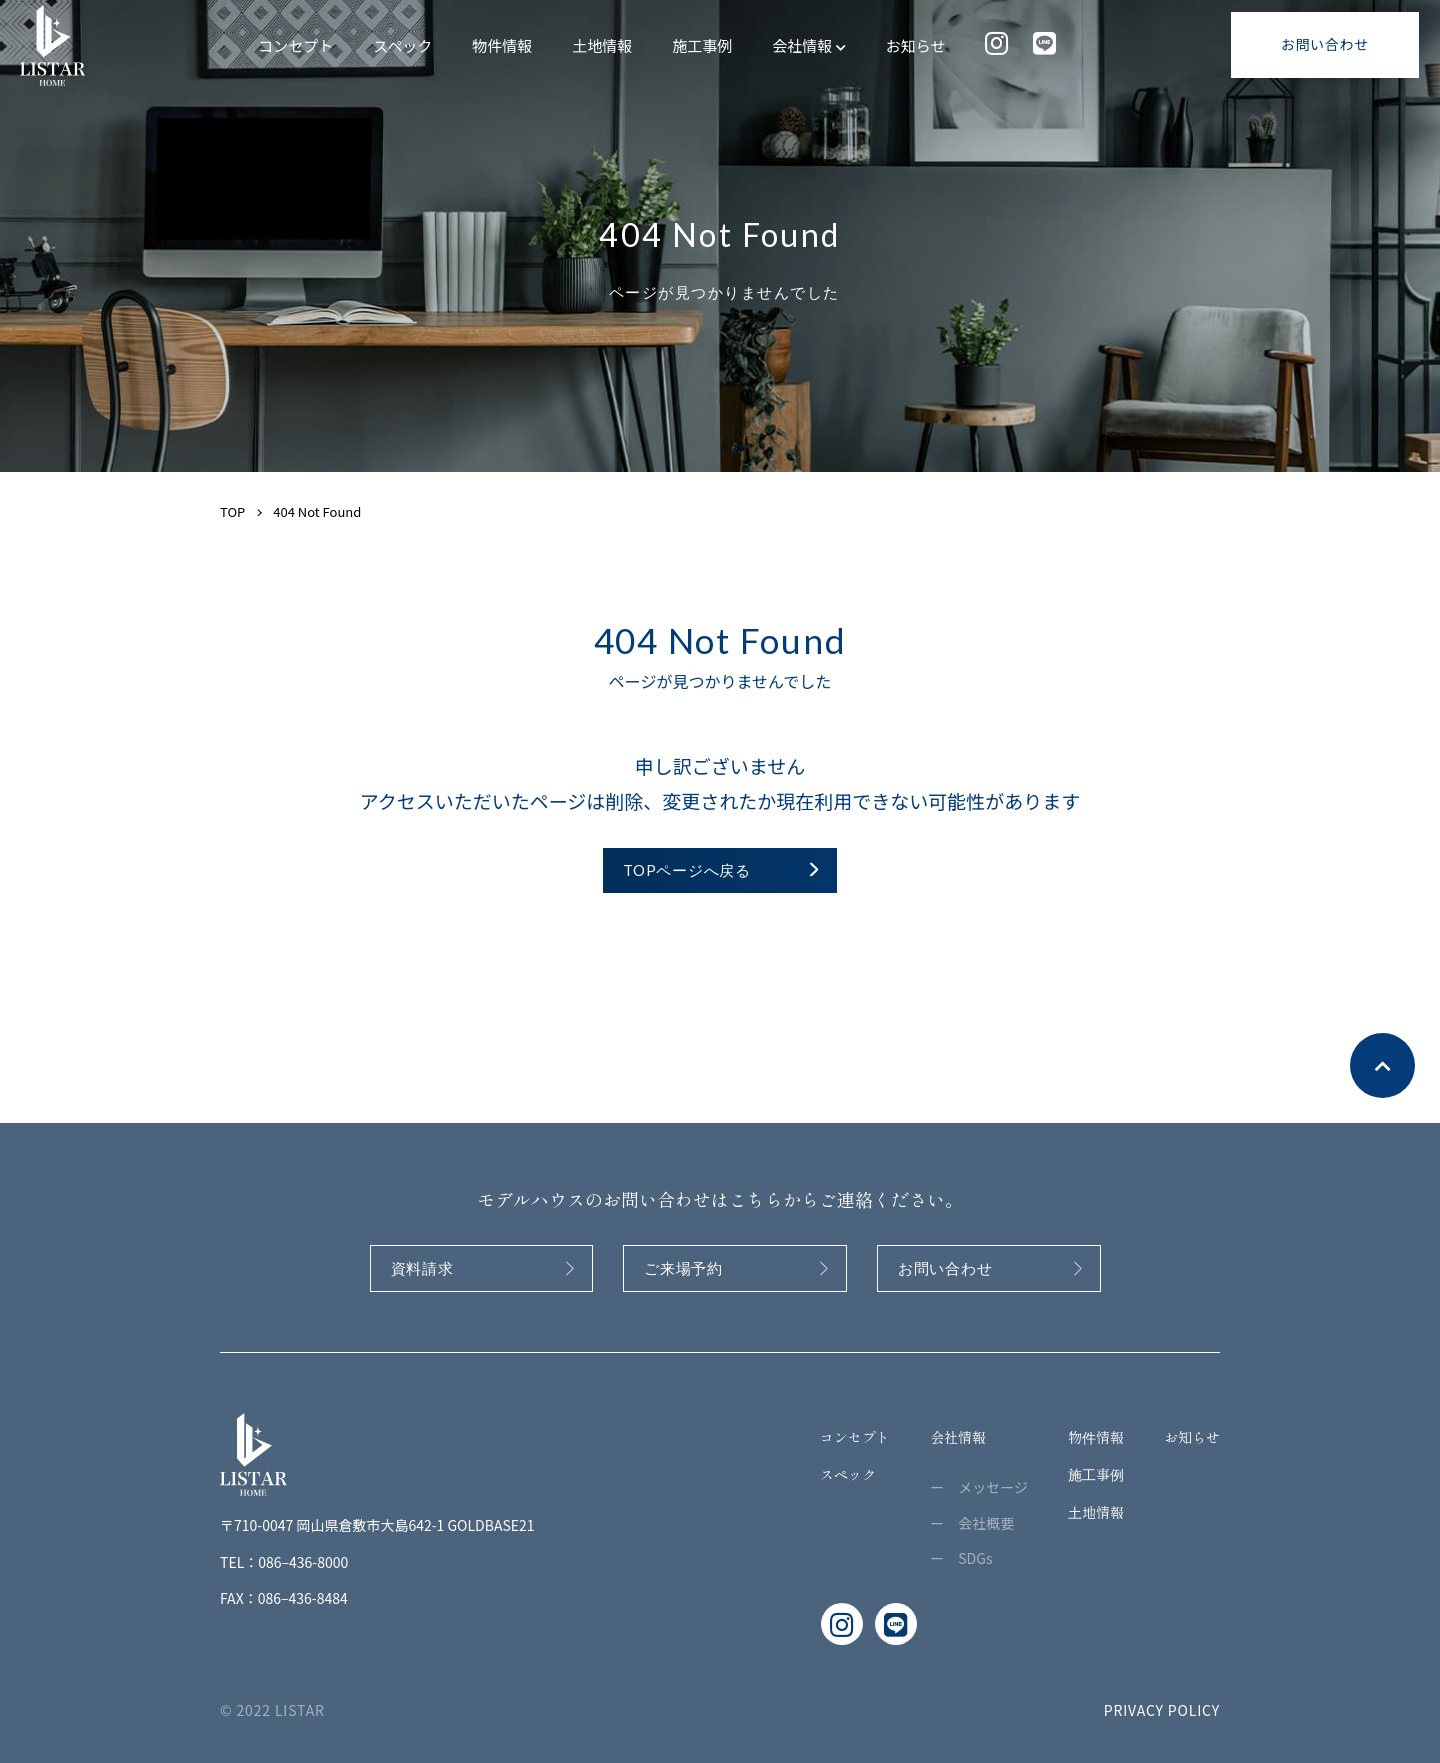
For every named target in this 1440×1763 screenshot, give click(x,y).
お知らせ (916, 45)
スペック (402, 45)
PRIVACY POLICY (1162, 1710)
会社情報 (808, 45)
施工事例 (702, 45)
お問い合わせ (1325, 44)
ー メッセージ (979, 1487)
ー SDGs (961, 1558)
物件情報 (502, 45)
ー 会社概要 (972, 1523)
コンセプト (295, 45)
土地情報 (602, 45)
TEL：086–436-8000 (284, 1562)
